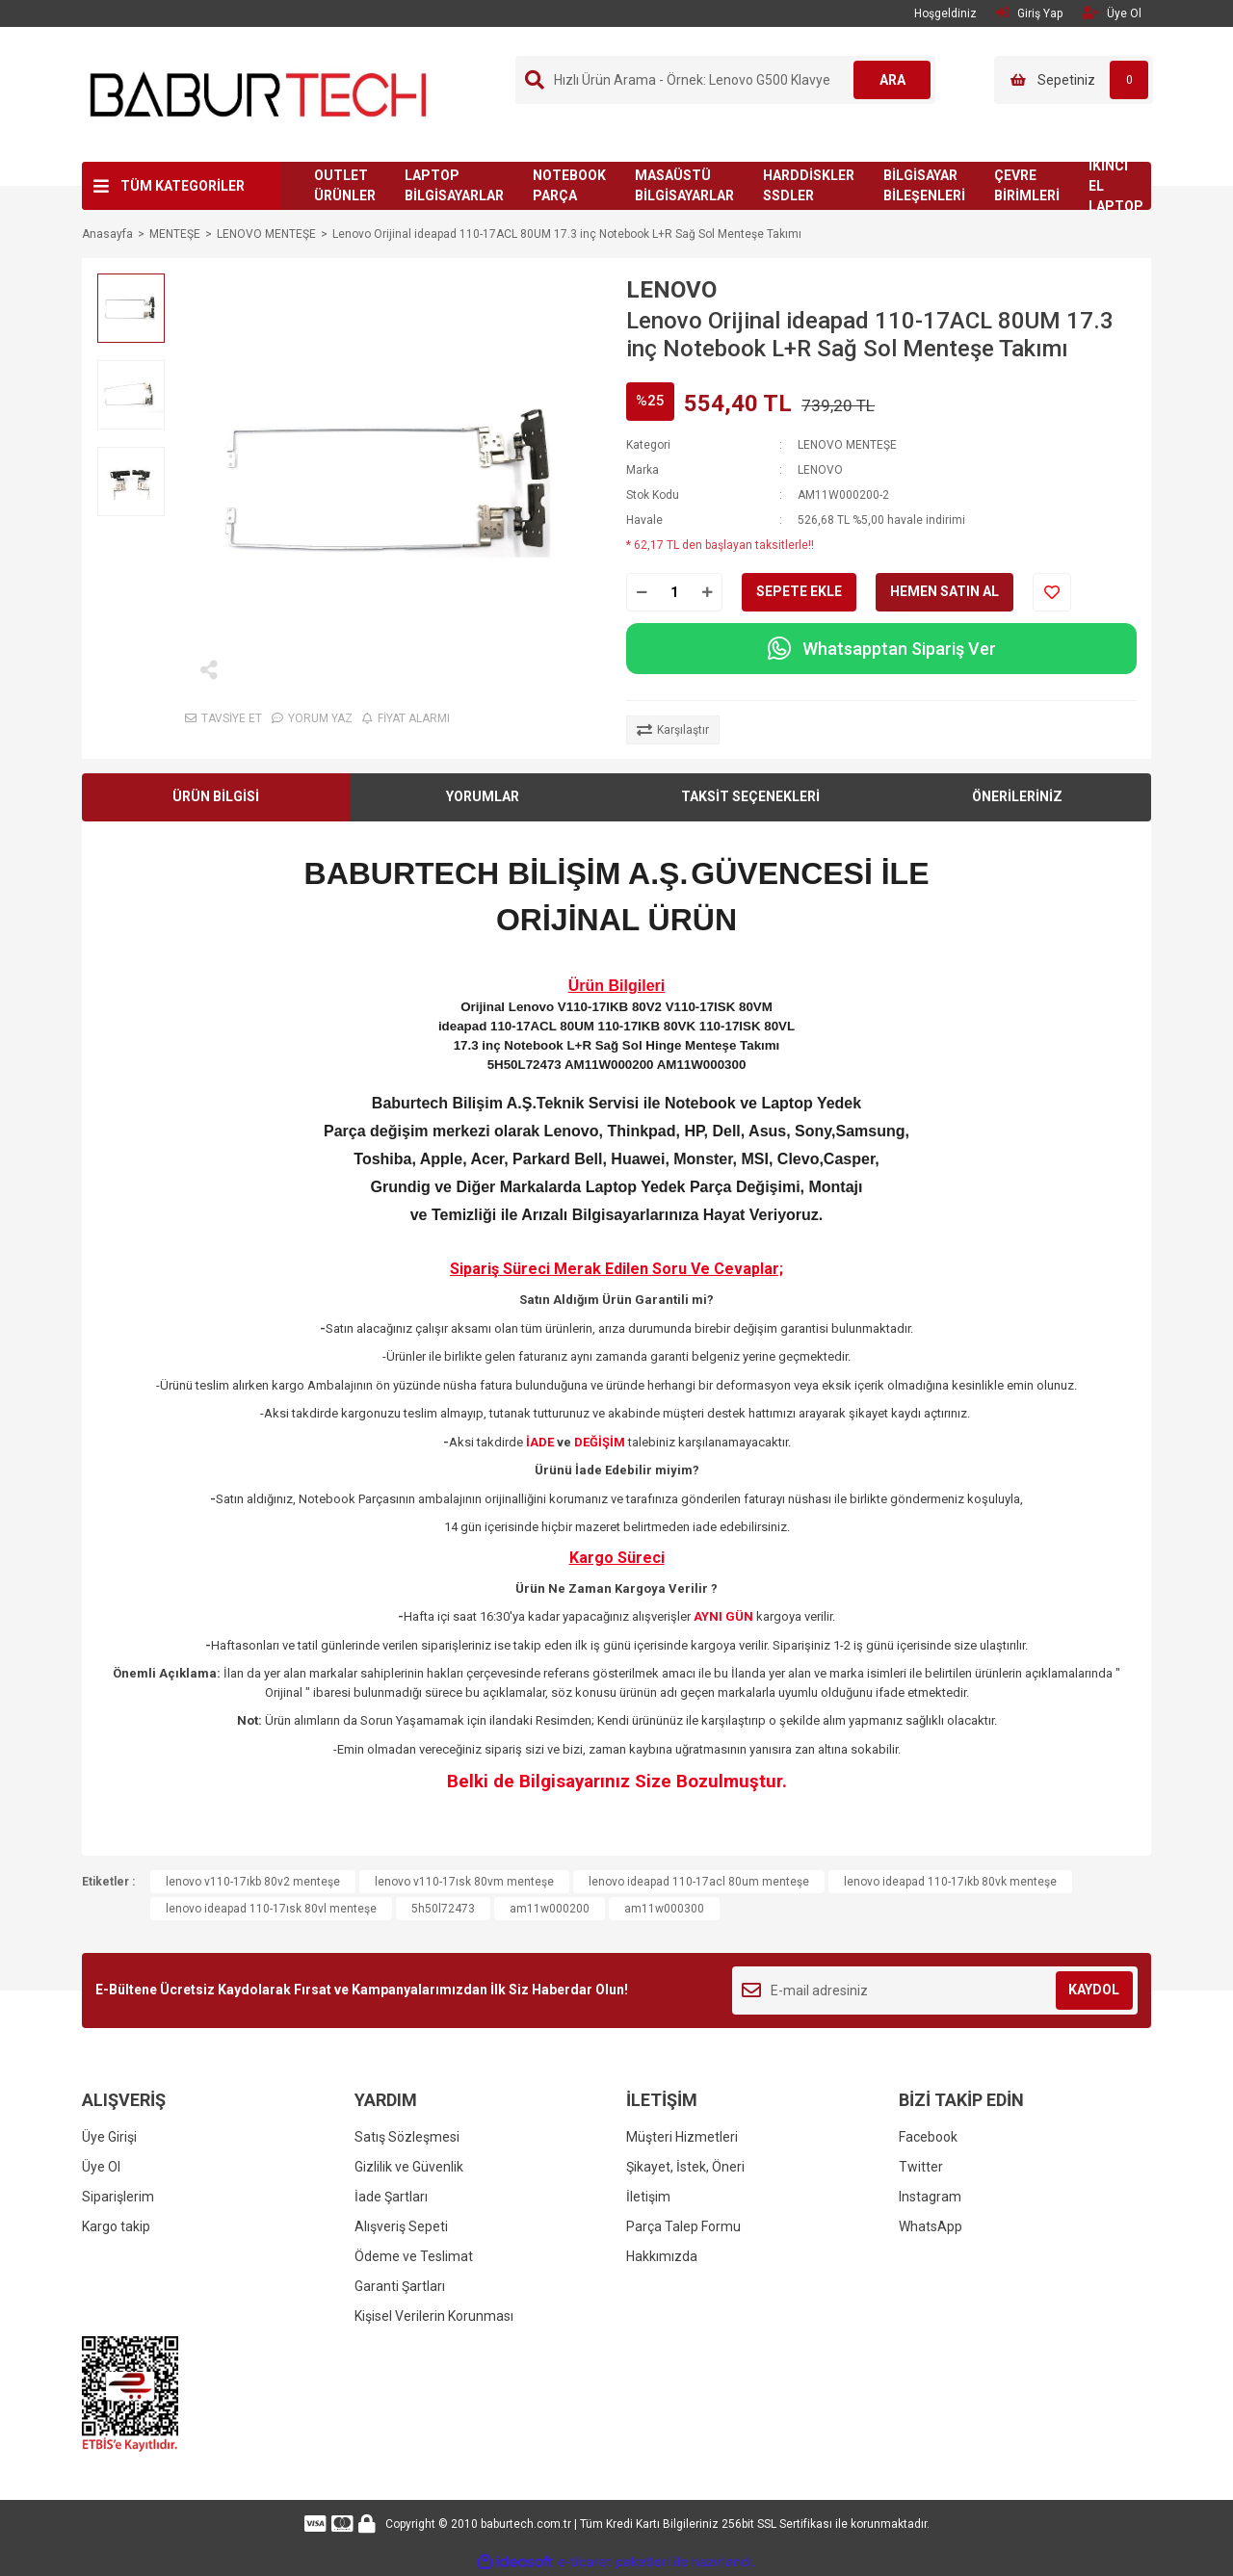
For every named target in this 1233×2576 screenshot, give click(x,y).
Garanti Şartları (399, 2286)
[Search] (725, 80)
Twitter (921, 2166)
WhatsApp (930, 2226)
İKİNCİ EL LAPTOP (1116, 186)
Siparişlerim (118, 2196)
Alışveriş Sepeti (401, 2226)
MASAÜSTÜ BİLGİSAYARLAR (684, 185)
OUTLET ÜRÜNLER (345, 185)
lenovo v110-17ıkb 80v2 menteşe (253, 1881)
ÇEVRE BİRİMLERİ (1027, 185)
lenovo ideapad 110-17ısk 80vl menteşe (271, 1908)
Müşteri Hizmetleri (682, 2137)
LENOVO (671, 289)
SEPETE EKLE (799, 591)
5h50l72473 (443, 1908)
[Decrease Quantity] (641, 592)
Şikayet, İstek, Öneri (685, 2166)
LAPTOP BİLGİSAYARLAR (454, 185)
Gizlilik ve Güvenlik (408, 2166)
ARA (892, 80)
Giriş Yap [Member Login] (1029, 13)
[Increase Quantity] (707, 592)
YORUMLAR (482, 796)
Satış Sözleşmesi (406, 2137)
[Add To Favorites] (1052, 592)
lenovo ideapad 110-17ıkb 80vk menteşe (950, 1881)
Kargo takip (116, 2226)
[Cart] (1073, 80)
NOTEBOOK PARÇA (569, 185)
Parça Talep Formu (683, 2226)
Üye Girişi (109, 2137)
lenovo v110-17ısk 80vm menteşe (464, 1881)
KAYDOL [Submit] (1093, 1989)
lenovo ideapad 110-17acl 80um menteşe (699, 1881)
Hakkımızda (661, 2256)
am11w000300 (664, 1908)
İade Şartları (391, 2196)
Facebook (928, 2137)
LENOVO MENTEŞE (847, 445)
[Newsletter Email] (935, 1990)
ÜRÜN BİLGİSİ (215, 796)
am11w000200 (550, 1908)
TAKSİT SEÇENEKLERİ (750, 796)
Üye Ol (101, 2166)
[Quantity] (674, 592)
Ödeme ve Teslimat (413, 2256)
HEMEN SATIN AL (944, 591)
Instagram (930, 2196)
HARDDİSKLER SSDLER (808, 185)
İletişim (648, 2196)
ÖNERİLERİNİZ (1017, 796)
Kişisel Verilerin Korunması (433, 2316)
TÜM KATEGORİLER (182, 186)
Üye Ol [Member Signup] (1111, 13)
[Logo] (258, 93)
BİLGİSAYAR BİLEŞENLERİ (924, 185)
